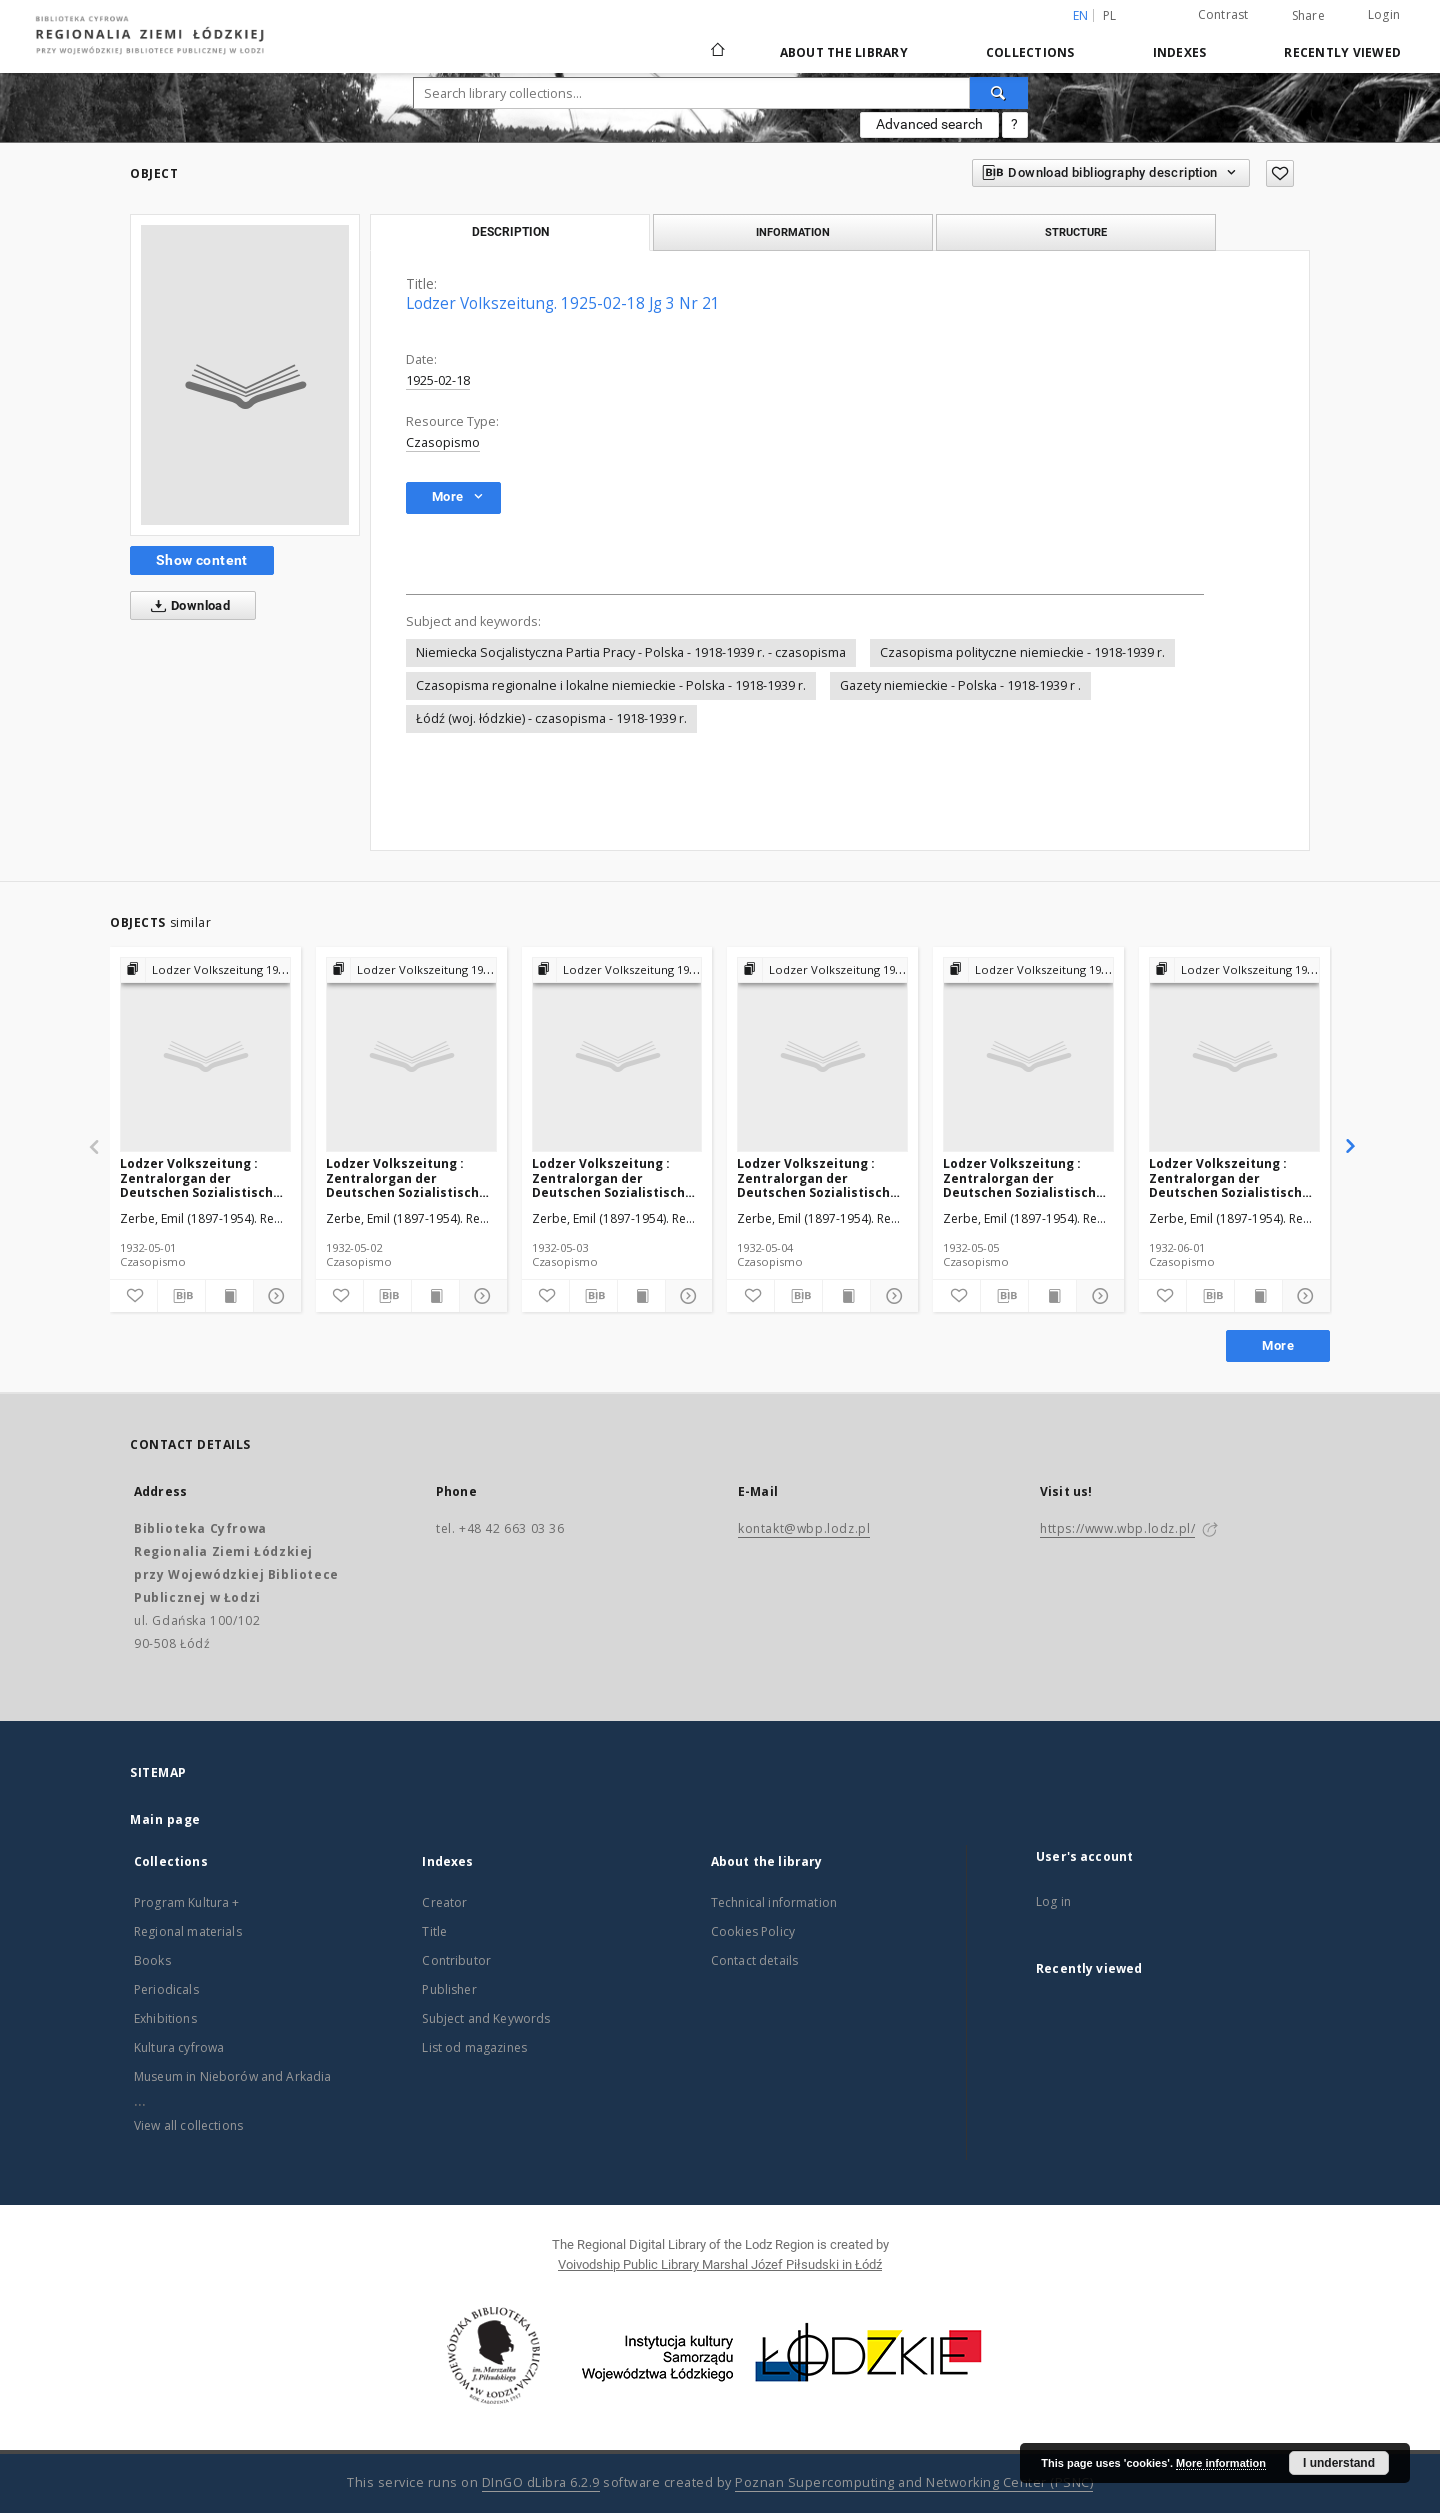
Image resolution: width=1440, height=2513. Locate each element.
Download (186, 606)
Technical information (774, 1902)
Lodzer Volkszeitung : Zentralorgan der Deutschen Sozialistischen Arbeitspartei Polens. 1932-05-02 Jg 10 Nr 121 (410, 1177)
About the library (844, 52)
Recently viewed (1342, 52)
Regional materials (188, 1931)
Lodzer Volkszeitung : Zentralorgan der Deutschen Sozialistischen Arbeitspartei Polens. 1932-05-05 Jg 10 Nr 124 (1027, 1177)
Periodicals (166, 1989)
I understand (1339, 2463)
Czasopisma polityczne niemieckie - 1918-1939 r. (1022, 652)
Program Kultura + (187, 1902)
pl (1110, 15)
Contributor (456, 1960)
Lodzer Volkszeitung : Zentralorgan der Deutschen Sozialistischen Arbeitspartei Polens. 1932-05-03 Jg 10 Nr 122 (616, 1177)
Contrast (1223, 14)
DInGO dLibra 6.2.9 (541, 2482)
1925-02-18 (438, 380)
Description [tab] (510, 232)
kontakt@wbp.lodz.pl (804, 1528)
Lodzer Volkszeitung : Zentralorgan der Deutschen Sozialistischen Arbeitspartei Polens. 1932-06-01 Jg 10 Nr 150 (1233, 1177)
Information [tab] (793, 232)
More (1278, 1345)
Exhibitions (165, 2018)
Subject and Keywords (486, 2018)
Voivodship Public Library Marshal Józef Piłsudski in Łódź (720, 2264)
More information (1221, 2463)
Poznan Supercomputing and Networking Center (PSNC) (914, 2482)
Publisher (449, 1989)
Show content (202, 560)
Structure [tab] (1076, 232)
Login (1384, 14)
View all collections (188, 2125)
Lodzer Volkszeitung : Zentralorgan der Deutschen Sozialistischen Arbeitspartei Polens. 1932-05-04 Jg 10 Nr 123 (821, 1177)
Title (434, 1931)
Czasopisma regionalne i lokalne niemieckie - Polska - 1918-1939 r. (611, 685)
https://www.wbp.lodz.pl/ (1117, 1528)
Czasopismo (443, 442)
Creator (444, 1902)
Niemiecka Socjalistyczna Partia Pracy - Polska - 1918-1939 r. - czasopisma (631, 652)
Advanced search (929, 124)
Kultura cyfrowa (179, 2047)
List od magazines (474, 2047)
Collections (1030, 52)
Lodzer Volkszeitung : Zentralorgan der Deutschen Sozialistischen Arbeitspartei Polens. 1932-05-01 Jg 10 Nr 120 (204, 1177)
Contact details (754, 1960)
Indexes (1180, 52)
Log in (1053, 1901)
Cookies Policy (753, 1931)
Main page (165, 1819)
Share (1308, 16)
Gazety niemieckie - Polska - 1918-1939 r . (960, 685)
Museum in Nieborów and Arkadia (233, 2076)
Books (152, 1960)
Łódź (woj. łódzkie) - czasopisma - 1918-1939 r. (551, 718)
